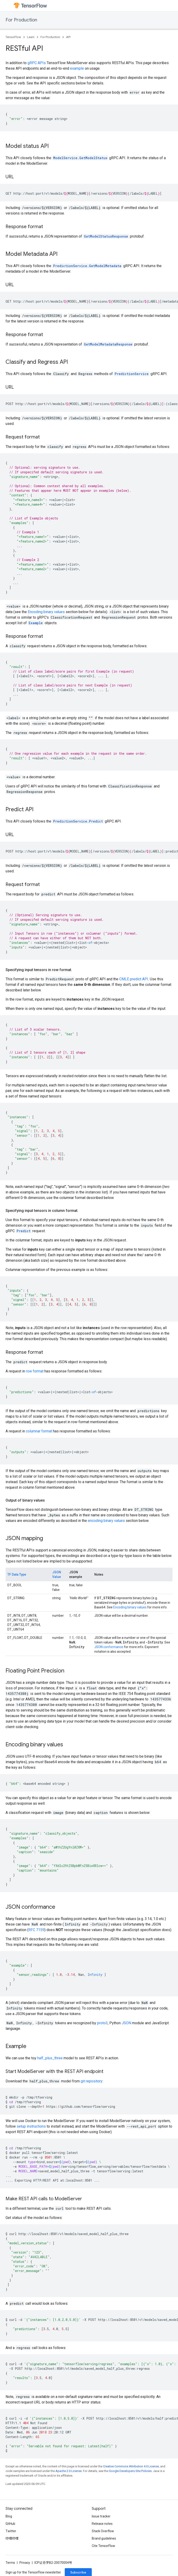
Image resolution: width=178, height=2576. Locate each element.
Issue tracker (101, 2516)
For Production (21, 20)
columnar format (39, 1431)
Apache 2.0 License (68, 2471)
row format (34, 1371)
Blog (9, 2516)
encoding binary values (106, 1520)
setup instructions (31, 2126)
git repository (91, 2081)
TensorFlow (13, 37)
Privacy (24, 2562)
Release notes (102, 2523)
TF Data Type (16, 1574)
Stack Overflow (103, 2531)
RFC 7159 (36, 1930)
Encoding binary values (46, 612)
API (68, 37)
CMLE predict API (133, 979)
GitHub (10, 2523)
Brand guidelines (104, 2538)
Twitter (11, 2531)
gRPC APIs (37, 63)
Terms (10, 2562)
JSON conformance (108, 1647)
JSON (126, 2023)
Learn (30, 37)
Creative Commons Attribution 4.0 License (131, 2466)
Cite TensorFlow (103, 2546)
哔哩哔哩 (12, 2538)
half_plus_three (50, 2058)
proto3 (102, 2023)
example (77, 68)
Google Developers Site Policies (130, 2471)
